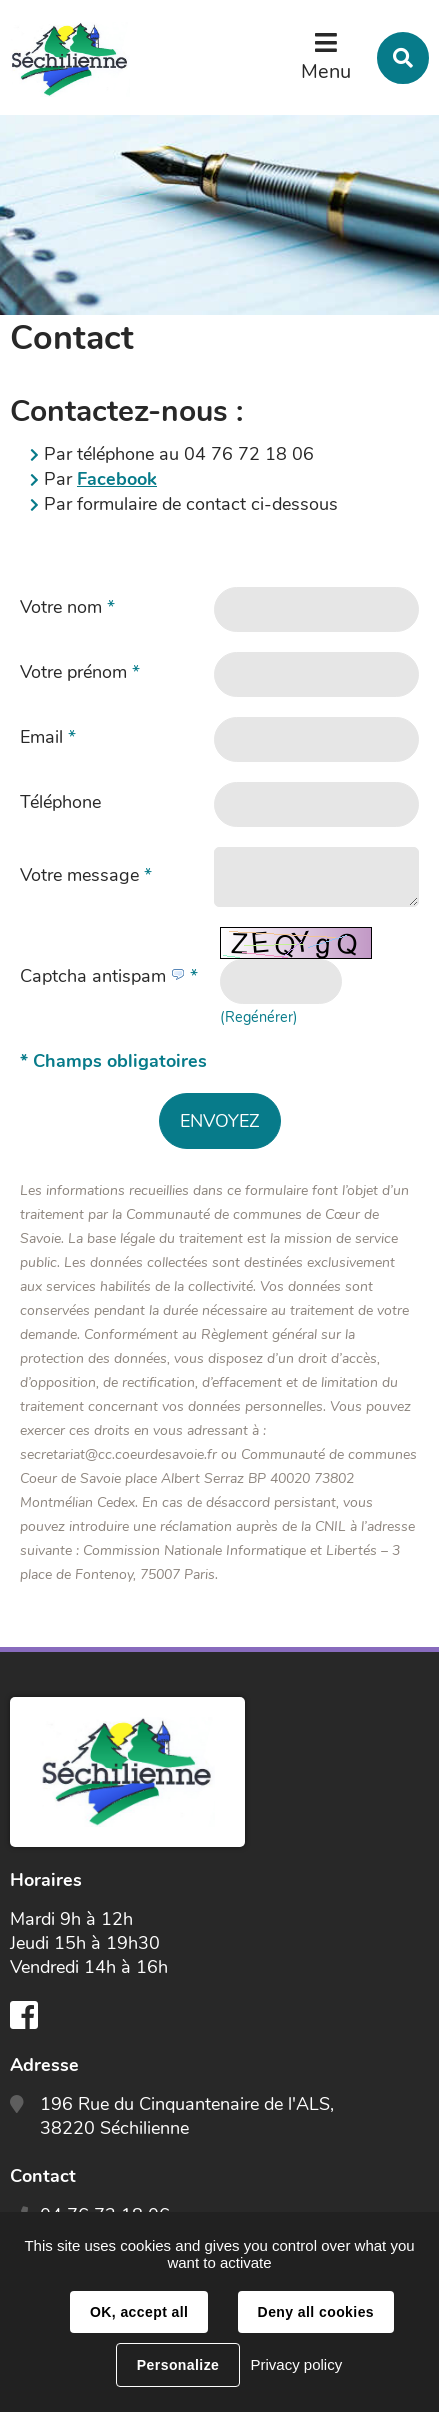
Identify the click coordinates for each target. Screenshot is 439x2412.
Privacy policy (296, 2364)
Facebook (117, 479)
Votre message (86, 875)
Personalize (178, 2365)
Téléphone (60, 802)
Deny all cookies (316, 2312)
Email (48, 737)
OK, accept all (139, 2312)
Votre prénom (80, 672)
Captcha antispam (109, 976)
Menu (326, 71)
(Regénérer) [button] (259, 1017)
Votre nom (67, 607)
